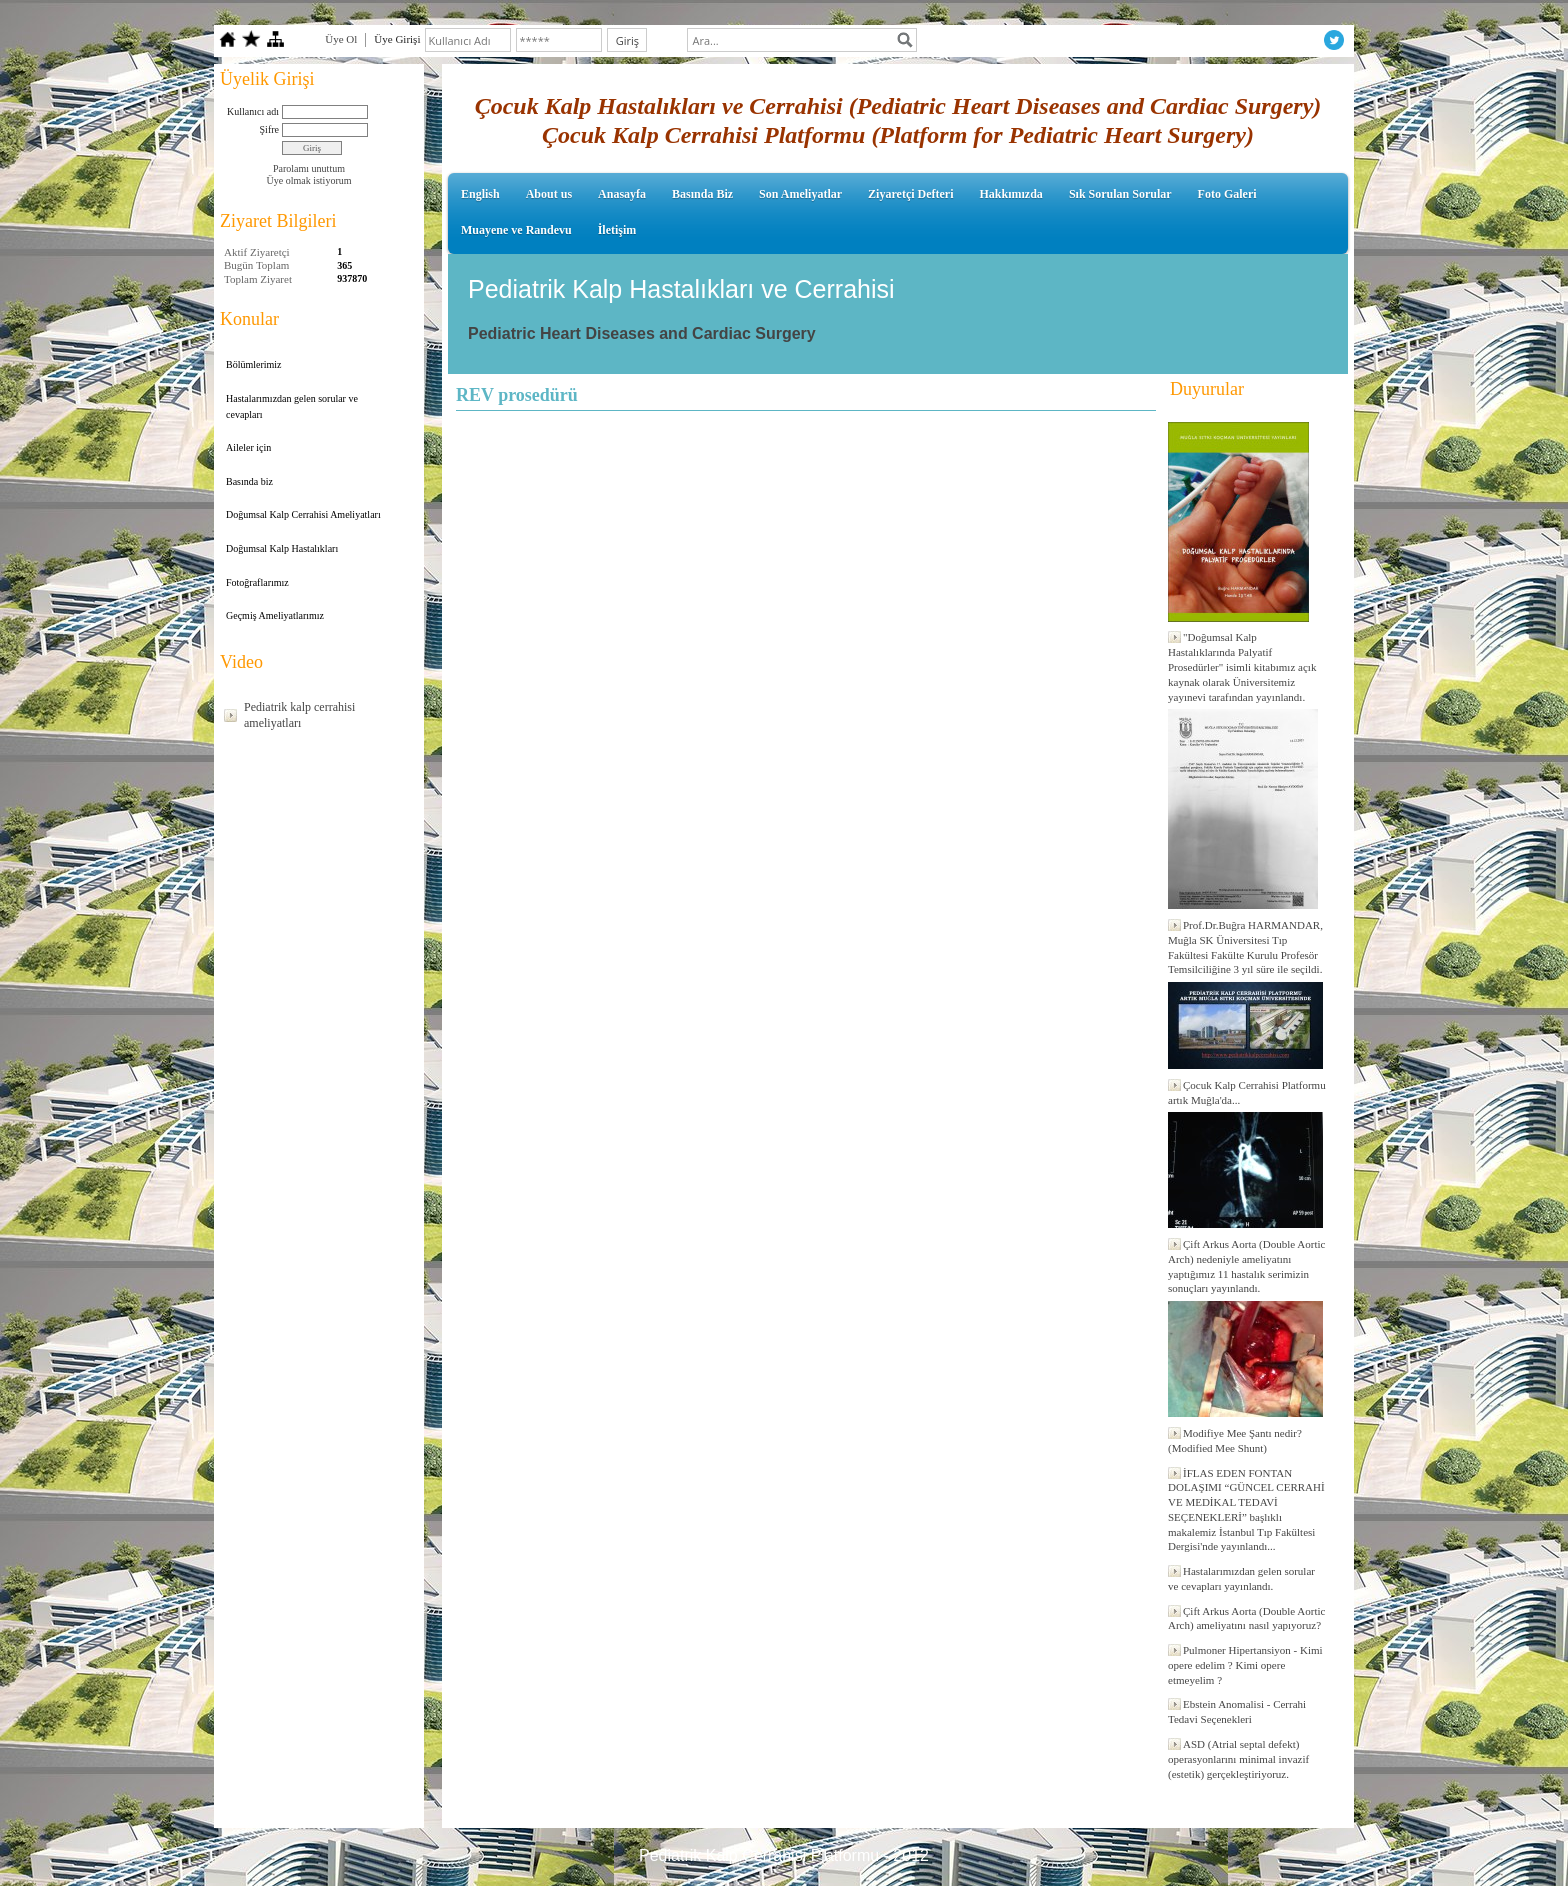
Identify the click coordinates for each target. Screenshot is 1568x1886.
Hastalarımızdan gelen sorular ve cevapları (292, 406)
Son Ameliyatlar (800, 194)
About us (549, 194)
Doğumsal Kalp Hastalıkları (282, 548)
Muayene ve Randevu (516, 230)
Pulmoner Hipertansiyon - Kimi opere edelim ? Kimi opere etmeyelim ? (1245, 1665)
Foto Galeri (1227, 194)
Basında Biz (702, 194)
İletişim (617, 230)
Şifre (269, 129)
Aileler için (248, 447)
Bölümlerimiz (254, 364)
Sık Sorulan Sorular (1120, 194)
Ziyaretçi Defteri (910, 194)
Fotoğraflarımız (257, 582)
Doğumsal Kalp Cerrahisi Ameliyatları (303, 514)
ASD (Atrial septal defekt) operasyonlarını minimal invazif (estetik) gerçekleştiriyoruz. (1238, 1759)
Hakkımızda (1011, 194)
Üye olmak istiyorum (309, 180)
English (480, 194)
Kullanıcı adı (253, 111)
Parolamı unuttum (309, 168)
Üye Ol (341, 39)
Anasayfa (622, 194)
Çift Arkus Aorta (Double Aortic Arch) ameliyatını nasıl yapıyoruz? (1246, 1618)
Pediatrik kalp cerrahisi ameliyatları (299, 715)
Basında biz (249, 481)
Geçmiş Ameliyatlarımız (275, 615)
